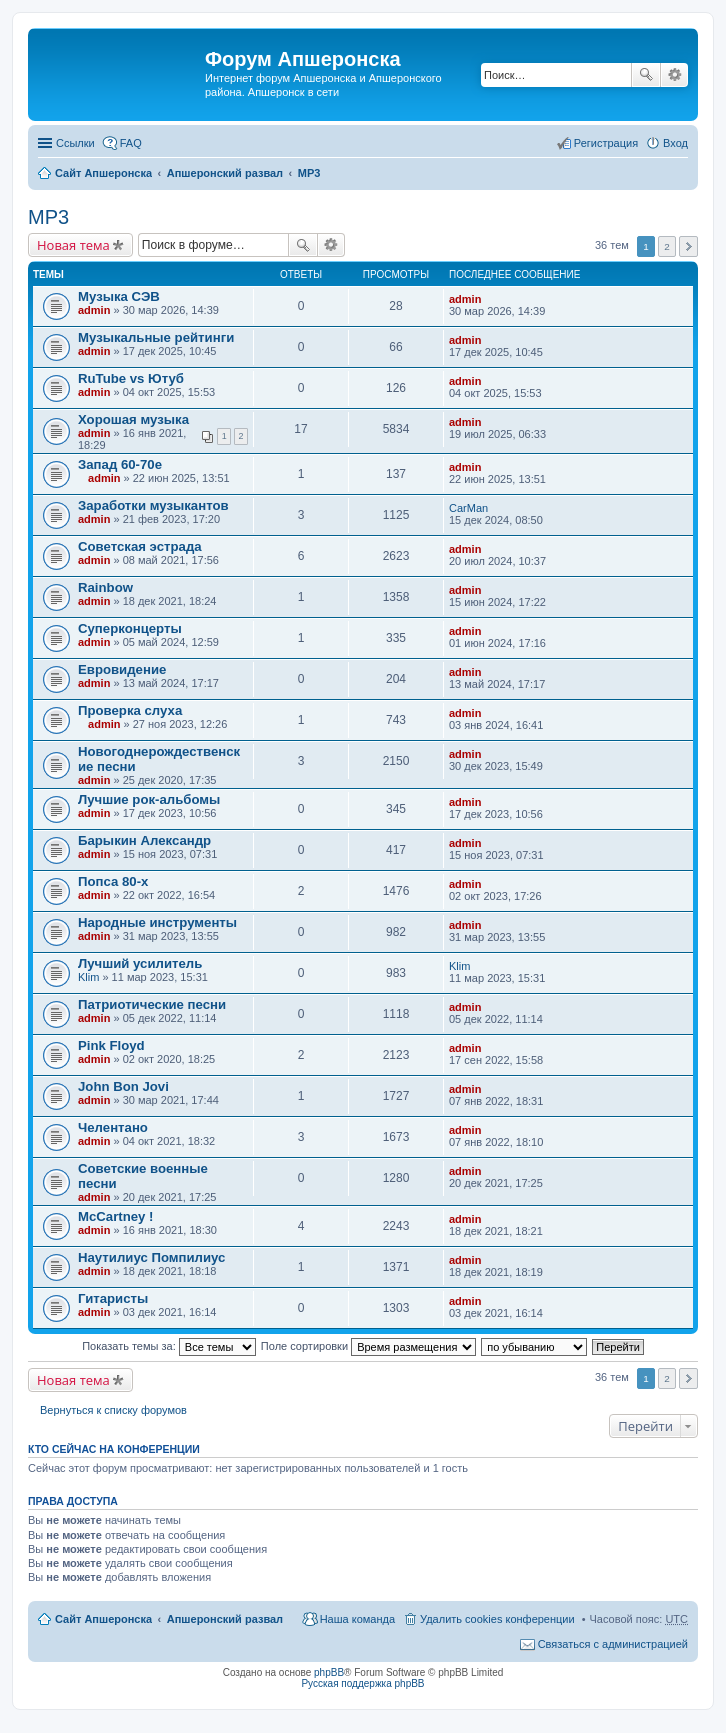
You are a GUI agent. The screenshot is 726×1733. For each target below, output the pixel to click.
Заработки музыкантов (153, 505)
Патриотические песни (152, 1004)
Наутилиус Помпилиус (151, 1257)
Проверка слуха (130, 710)
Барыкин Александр (144, 840)
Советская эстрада (140, 546)
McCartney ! (115, 1216)
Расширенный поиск (674, 75)
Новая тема (73, 245)
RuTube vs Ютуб (131, 378)
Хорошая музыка (133, 419)
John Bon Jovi (123, 1086)
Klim (88, 977)
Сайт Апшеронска (103, 173)
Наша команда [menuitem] (357, 1619)
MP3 (309, 173)
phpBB (329, 1672)
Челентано (113, 1127)
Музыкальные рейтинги (156, 337)
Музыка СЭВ (119, 296)
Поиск (646, 75)
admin (94, 310)
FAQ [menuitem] (131, 143)
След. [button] (688, 246)
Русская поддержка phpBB (362, 1683)
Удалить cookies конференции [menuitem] (497, 1619)
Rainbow (105, 587)
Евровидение (122, 669)
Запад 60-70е (120, 464)
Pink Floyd (111, 1045)
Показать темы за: (169, 1346)
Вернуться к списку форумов (113, 1410)
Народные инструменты (157, 922)
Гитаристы (113, 1298)
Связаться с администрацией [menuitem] (613, 1644)
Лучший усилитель (140, 963)
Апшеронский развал (225, 173)
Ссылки (75, 143)
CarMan (468, 508)
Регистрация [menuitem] (606, 143)
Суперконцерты (130, 628)
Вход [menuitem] (675, 143)
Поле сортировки (368, 1346)
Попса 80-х (113, 881)
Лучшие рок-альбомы (149, 799)
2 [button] (667, 246)
